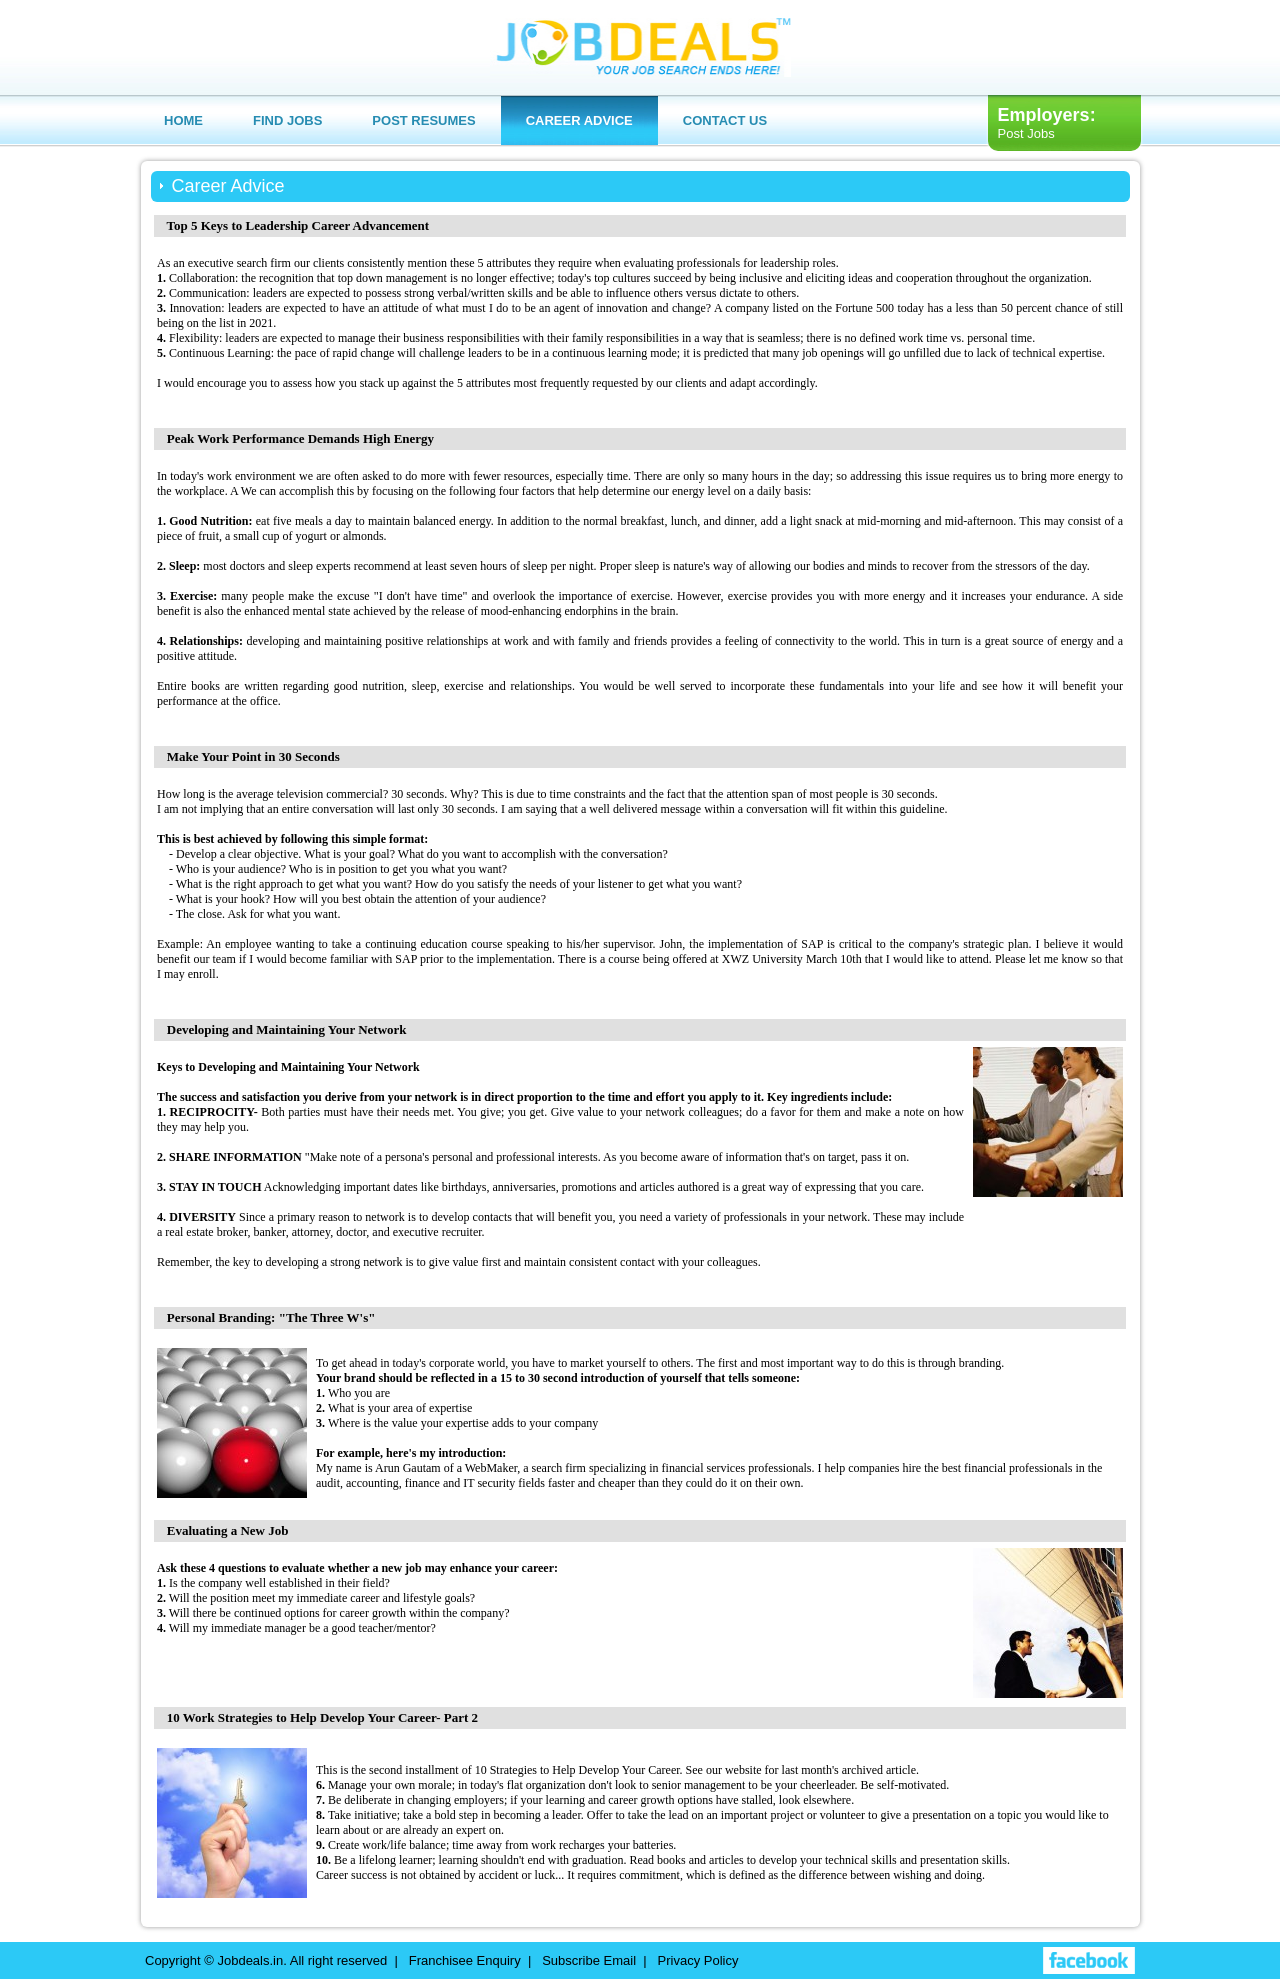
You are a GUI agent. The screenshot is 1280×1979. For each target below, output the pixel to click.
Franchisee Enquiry (465, 1960)
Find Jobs (287, 120)
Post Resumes (423, 120)
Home (183, 120)
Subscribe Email (589, 1960)
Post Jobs (1026, 133)
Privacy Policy (698, 1960)
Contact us (725, 120)
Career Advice (579, 120)
